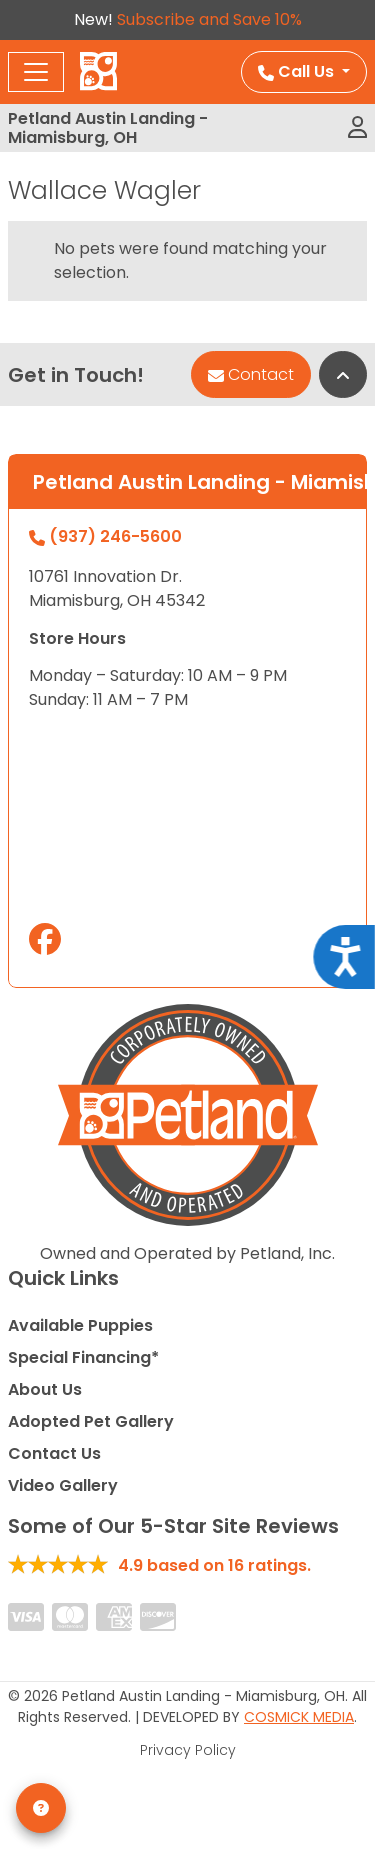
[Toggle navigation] (36, 72)
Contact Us (54, 1453)
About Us (45, 1389)
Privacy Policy (188, 1750)
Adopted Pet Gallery (91, 1421)
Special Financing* (83, 1357)
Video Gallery (63, 1485)
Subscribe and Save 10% (209, 19)
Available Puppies (80, 1325)
